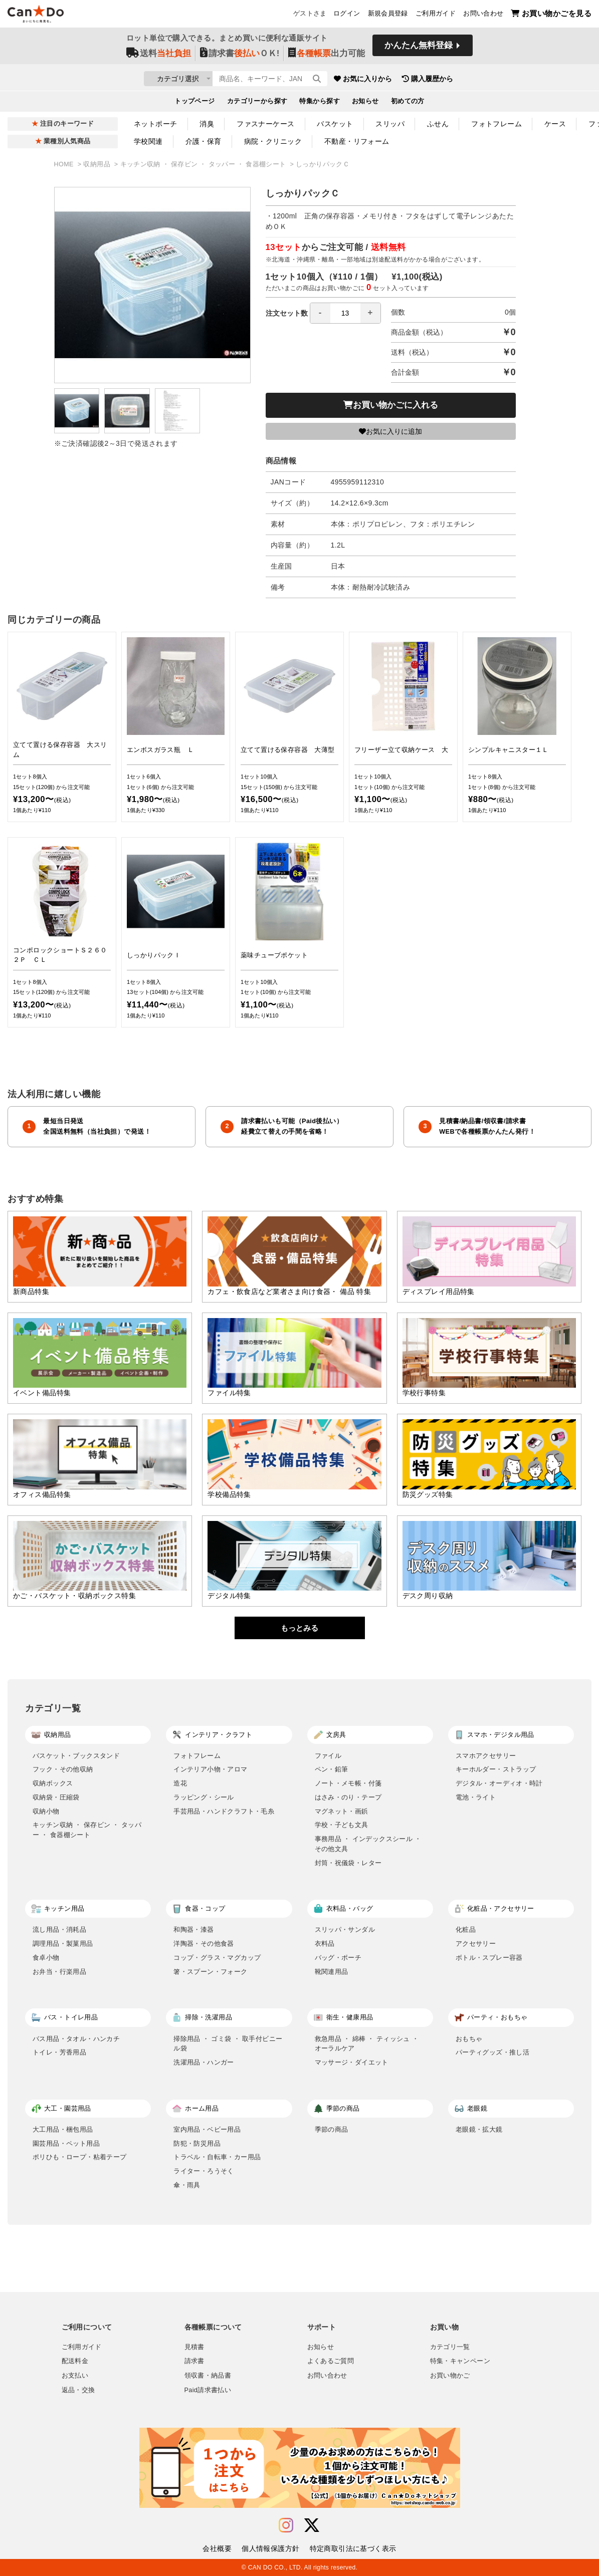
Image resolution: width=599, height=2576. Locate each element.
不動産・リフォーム (356, 141)
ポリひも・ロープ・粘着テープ (80, 2157)
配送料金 (75, 2361)
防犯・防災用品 (197, 2143)
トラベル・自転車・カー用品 (217, 2157)
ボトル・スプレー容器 (489, 1957)
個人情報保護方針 (270, 2548)
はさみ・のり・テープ (348, 1797)
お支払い (75, 2375)
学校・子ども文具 (341, 1825)
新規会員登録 (388, 15)
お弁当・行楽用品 (59, 1971)
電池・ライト (476, 1797)
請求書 (194, 2361)
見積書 (194, 2347)
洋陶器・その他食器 (203, 1943)
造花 (180, 1783)
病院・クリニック (273, 141)
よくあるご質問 (330, 2361)
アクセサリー (476, 1943)
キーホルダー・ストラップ (496, 1769)
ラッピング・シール (203, 1797)
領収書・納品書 (208, 2375)
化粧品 (466, 1929)
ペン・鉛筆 (331, 1769)
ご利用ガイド (436, 15)
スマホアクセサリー (486, 1755)
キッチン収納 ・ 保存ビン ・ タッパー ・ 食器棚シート (204, 164)
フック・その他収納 (63, 1769)
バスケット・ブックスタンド (76, 1755)
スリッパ (390, 124)
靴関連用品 (331, 1971)
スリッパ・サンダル (345, 1929)
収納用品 (97, 164)
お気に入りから (421, 80)
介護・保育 (203, 141)
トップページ (194, 103)
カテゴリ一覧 (450, 2347)
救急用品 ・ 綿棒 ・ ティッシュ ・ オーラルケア (367, 2043)
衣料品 (325, 1943)
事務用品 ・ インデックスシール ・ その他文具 (368, 1844)
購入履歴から (485, 80)
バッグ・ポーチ (338, 1957)
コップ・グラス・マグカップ (217, 1957)
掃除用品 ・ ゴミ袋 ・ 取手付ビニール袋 (227, 2043)
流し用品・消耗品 (59, 1929)
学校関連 (148, 141)
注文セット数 (323, 313)
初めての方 (408, 103)
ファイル (328, 1755)
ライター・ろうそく (203, 2171)
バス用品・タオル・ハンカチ (76, 2038)
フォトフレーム (496, 124)
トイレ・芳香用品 (59, 2052)
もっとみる (299, 1628)
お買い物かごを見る (551, 15)
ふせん (438, 124)
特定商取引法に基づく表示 (353, 2548)
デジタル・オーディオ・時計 (499, 1783)
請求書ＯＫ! (240, 56)
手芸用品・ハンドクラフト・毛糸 (223, 1811)
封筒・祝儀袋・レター (348, 1863)
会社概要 (217, 2548)
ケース (555, 124)
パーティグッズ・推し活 (492, 2052)
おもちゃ (469, 2038)
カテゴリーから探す (257, 103)
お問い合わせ (483, 15)
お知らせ (365, 103)
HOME (65, 164)
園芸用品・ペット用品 (66, 2143)
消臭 (206, 124)
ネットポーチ (155, 124)
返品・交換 (78, 2390)
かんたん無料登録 (418, 49)
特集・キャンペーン (460, 2361)
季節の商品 (331, 2129)
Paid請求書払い (208, 2390)
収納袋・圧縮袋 (56, 1797)
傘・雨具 (187, 2185)
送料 (158, 56)
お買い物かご (450, 2375)
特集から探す (319, 103)
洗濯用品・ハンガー (203, 2062)
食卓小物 (46, 1957)
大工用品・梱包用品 (63, 2129)
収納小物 (46, 1811)
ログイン (346, 15)
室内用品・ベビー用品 (207, 2129)
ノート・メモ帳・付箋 (348, 1783)
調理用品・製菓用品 (63, 1943)
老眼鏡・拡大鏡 (479, 2129)
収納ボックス (53, 1783)
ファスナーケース (265, 124)
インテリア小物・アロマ (210, 1769)
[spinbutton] (345, 313)
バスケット (335, 124)
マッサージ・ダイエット (351, 2062)
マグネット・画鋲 (341, 1811)
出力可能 (326, 56)
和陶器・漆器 (193, 1929)
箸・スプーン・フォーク (210, 1971)
